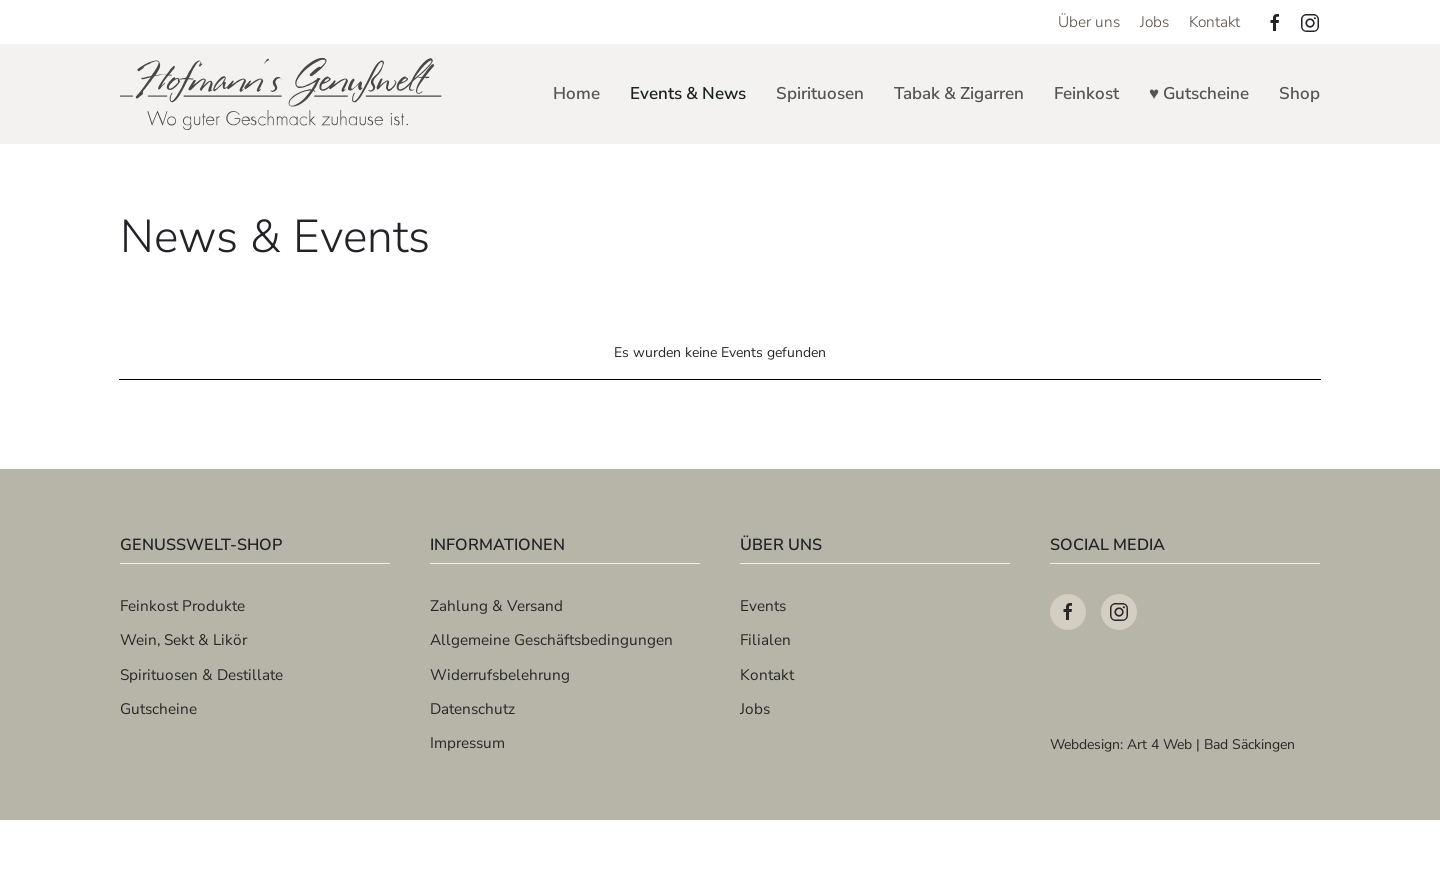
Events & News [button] (688, 93)
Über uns (1089, 21)
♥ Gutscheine (1199, 93)
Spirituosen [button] (820, 93)
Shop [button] (1299, 93)
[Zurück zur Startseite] (282, 94)
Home (576, 93)
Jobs (1154, 21)
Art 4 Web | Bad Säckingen (1211, 744)
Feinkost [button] (1086, 93)
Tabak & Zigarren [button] (959, 93)
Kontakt (1214, 21)
